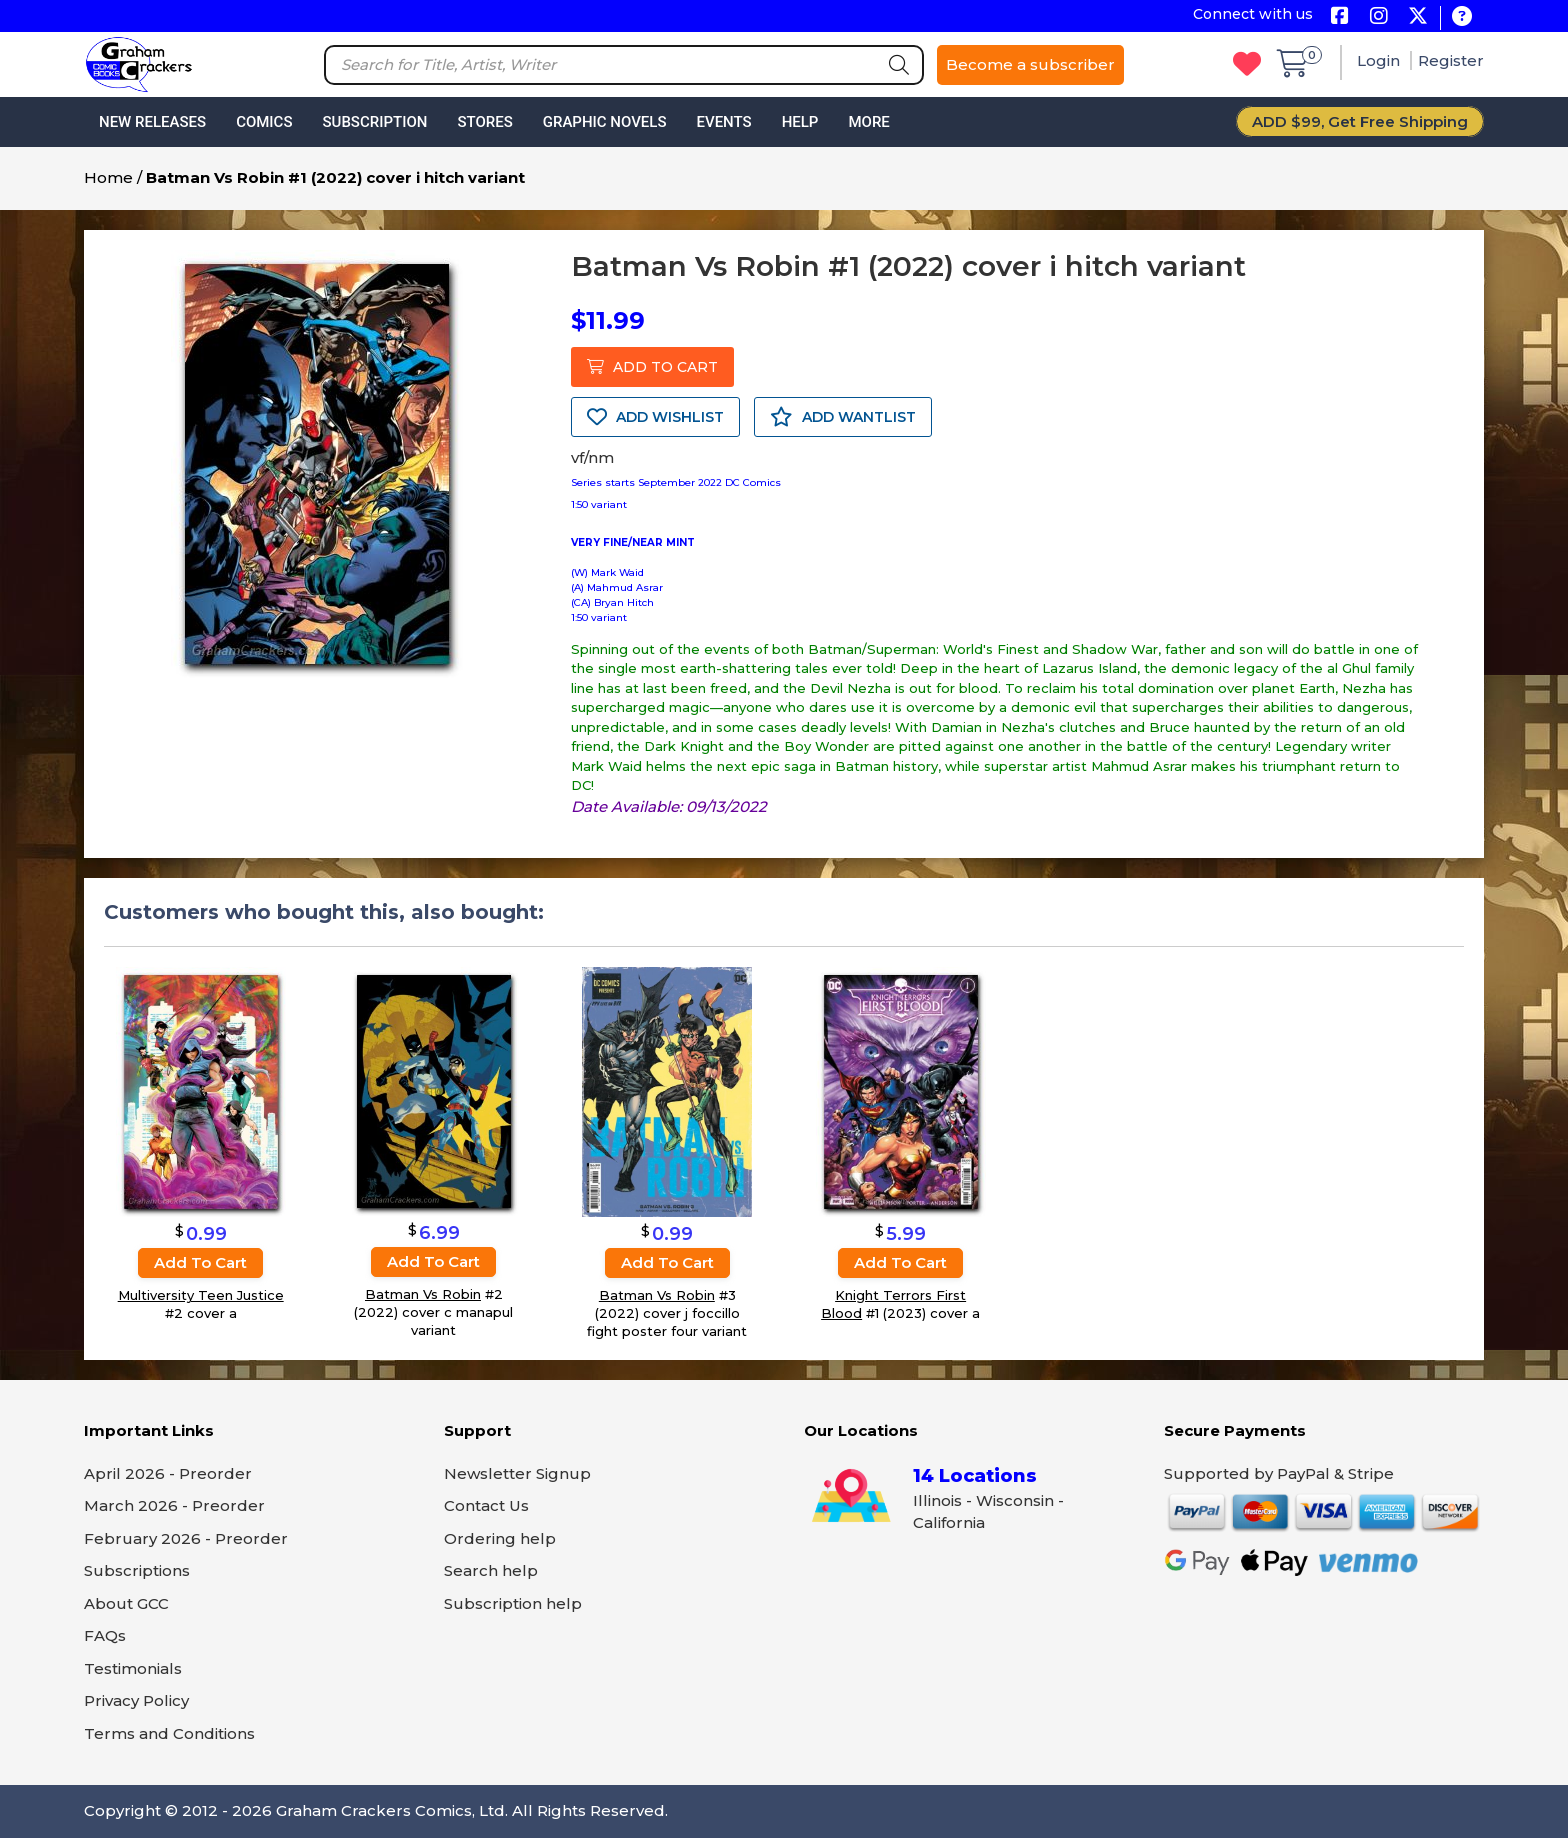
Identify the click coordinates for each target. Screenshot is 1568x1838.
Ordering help (500, 1538)
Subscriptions (137, 1570)
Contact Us (486, 1505)
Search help (491, 1570)
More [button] (868, 122)
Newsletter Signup (517, 1473)
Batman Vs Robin (423, 1295)
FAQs (105, 1635)
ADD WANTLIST (843, 417)
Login (1380, 60)
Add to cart (200, 1262)
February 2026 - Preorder (186, 1538)
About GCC (126, 1603)
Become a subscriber (1030, 64)
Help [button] (800, 122)
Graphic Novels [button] (605, 122)
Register (1451, 60)
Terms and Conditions (169, 1733)
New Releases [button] (152, 122)
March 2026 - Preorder (174, 1505)
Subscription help (513, 1603)
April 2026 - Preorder (168, 1473)
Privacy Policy (136, 1700)
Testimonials (133, 1668)
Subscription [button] (375, 122)
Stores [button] (484, 122)
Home (108, 177)
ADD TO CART (652, 367)
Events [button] (723, 122)
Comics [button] (264, 122)
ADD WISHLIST (655, 417)
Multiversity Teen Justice (201, 1295)
